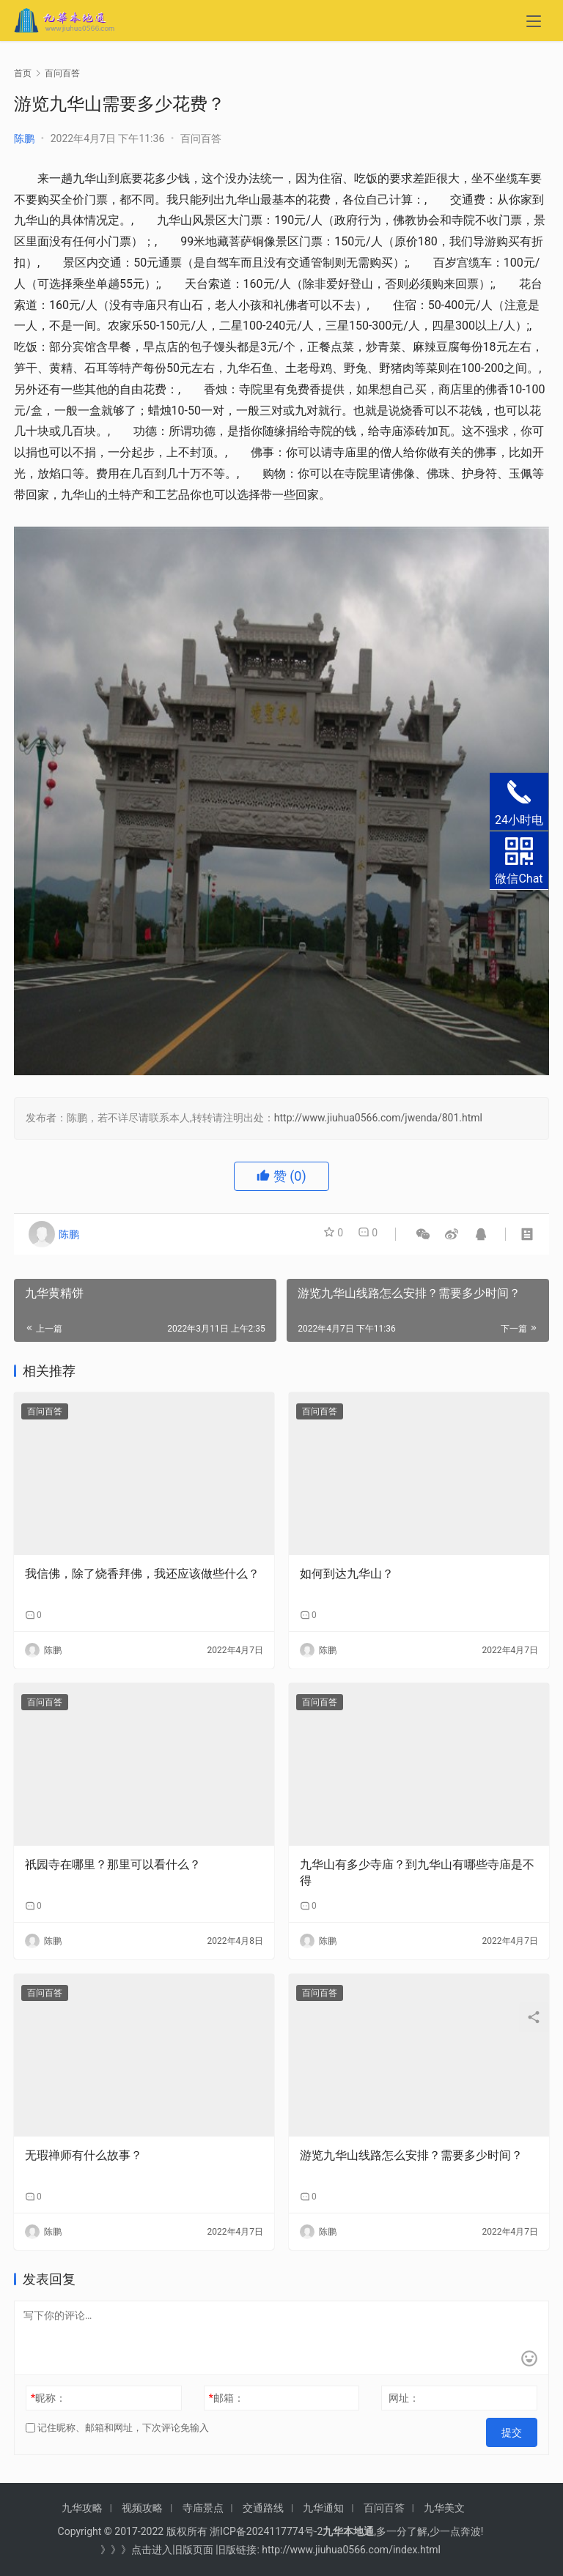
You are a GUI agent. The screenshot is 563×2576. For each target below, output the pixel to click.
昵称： (48, 2398)
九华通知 (323, 2508)
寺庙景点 (203, 2508)
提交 (517, 2428)
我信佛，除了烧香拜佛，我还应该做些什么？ (142, 1574)
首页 (23, 73)
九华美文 (444, 2508)
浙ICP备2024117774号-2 (266, 2531)
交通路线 (263, 2508)
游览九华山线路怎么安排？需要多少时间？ (411, 2155)
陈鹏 (24, 138)
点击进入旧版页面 (172, 2549)
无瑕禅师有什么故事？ (83, 2155)
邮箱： (226, 2398)
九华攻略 (82, 2508)
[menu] (533, 23)
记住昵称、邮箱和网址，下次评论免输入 (117, 2427)
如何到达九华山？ (347, 1574)
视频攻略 (142, 2508)
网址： (404, 2398)
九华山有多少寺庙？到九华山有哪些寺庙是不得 (417, 1872)
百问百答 (200, 138)
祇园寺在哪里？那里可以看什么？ (113, 1864)
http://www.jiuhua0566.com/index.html (351, 2549)
